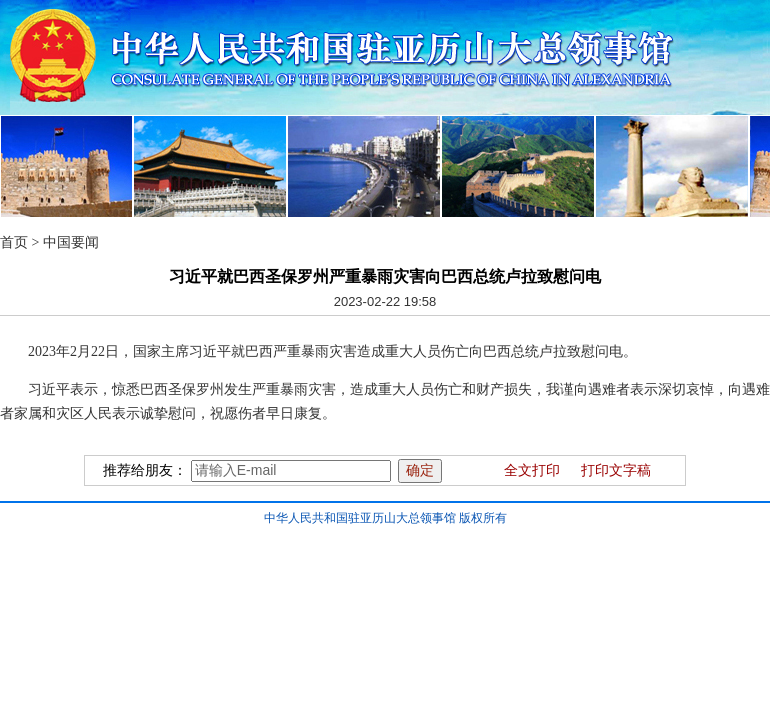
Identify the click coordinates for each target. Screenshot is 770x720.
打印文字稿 (616, 470)
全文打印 (532, 470)
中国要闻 (71, 242)
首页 (14, 242)
